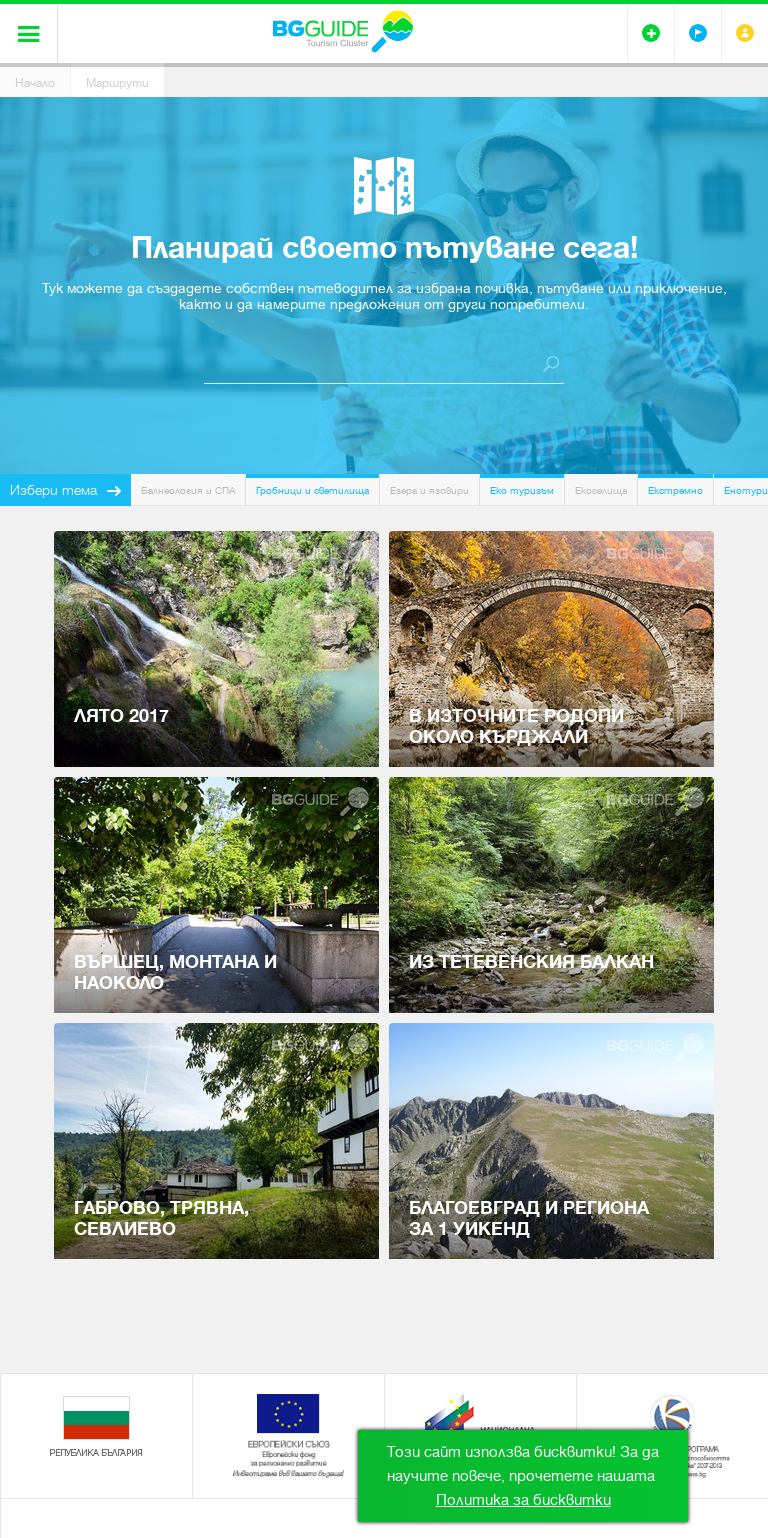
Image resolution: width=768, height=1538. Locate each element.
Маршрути (117, 83)
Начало (35, 83)
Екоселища (601, 490)
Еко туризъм (522, 490)
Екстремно (675, 490)
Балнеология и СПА (188, 490)
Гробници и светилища (312, 490)
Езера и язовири (429, 490)
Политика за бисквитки (523, 1500)
